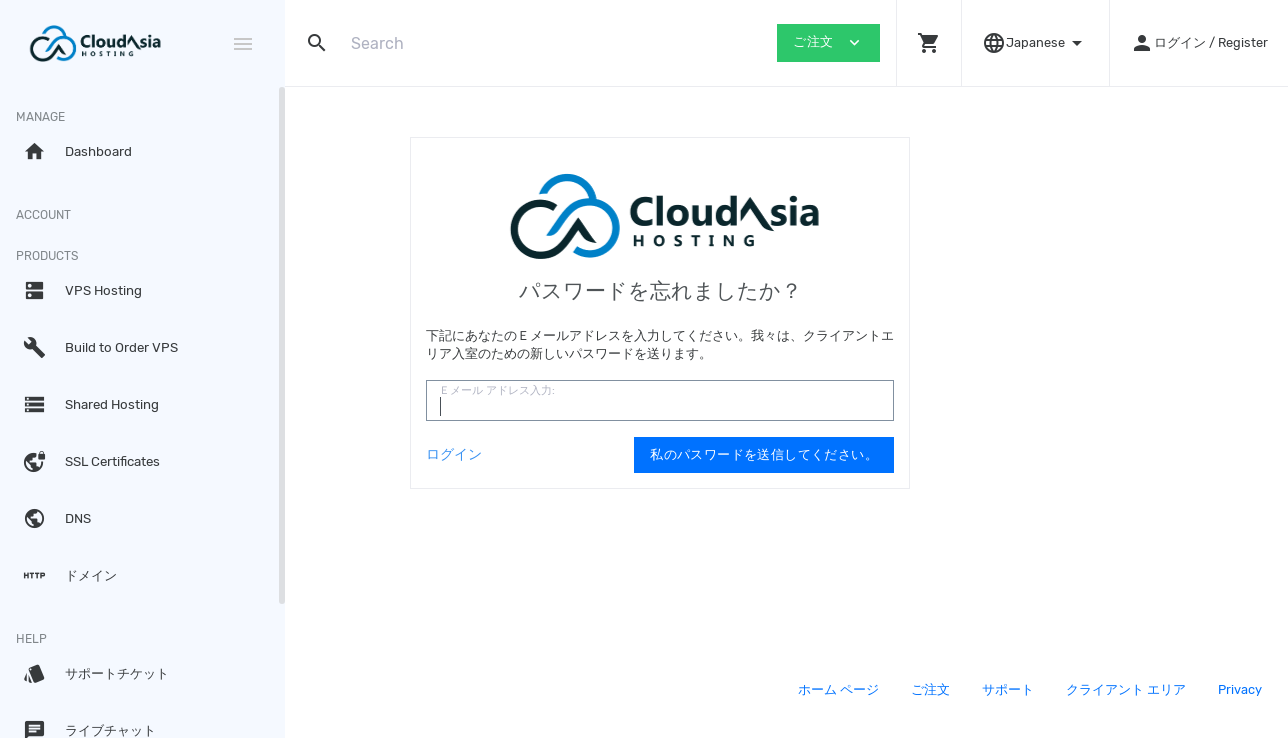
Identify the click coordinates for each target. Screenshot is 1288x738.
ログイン (581, 454)
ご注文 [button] (828, 42)
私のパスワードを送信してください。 (891, 454)
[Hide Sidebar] (243, 44)
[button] (928, 43)
